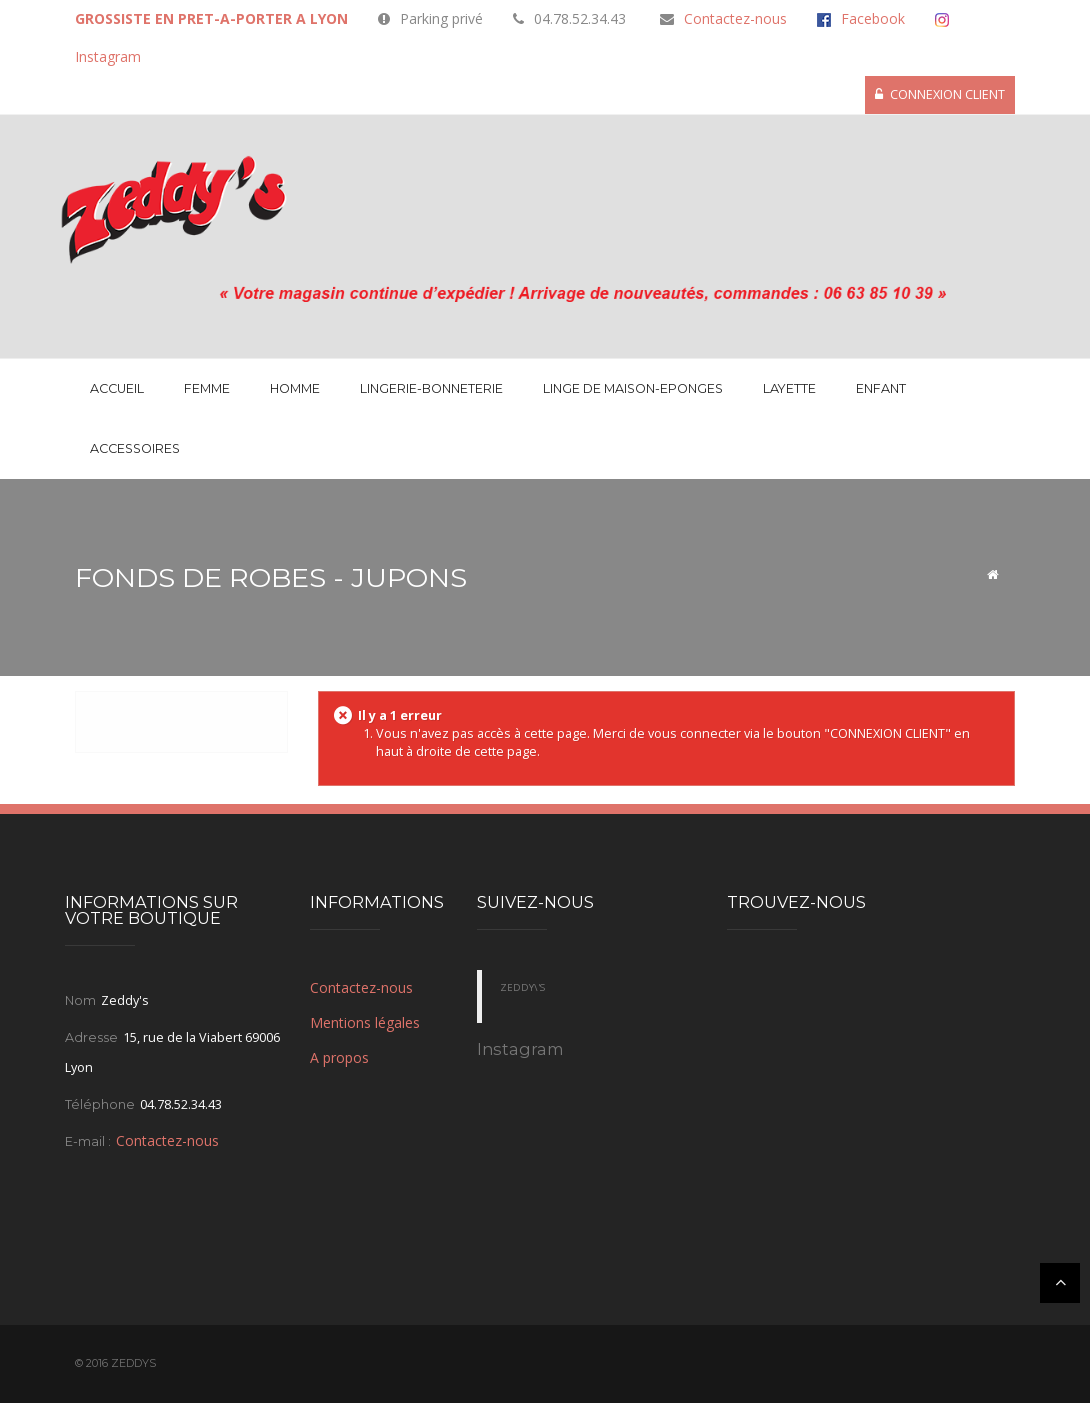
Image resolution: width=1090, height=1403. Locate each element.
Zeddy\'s (522, 988)
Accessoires (135, 448)
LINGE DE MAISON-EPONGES (633, 388)
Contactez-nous (735, 18)
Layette (789, 388)
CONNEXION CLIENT (940, 94)
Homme (295, 388)
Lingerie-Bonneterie (431, 388)
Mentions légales (365, 1022)
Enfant (881, 388)
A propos (339, 1057)
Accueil (117, 388)
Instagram (108, 56)
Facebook (873, 18)
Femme (207, 388)
